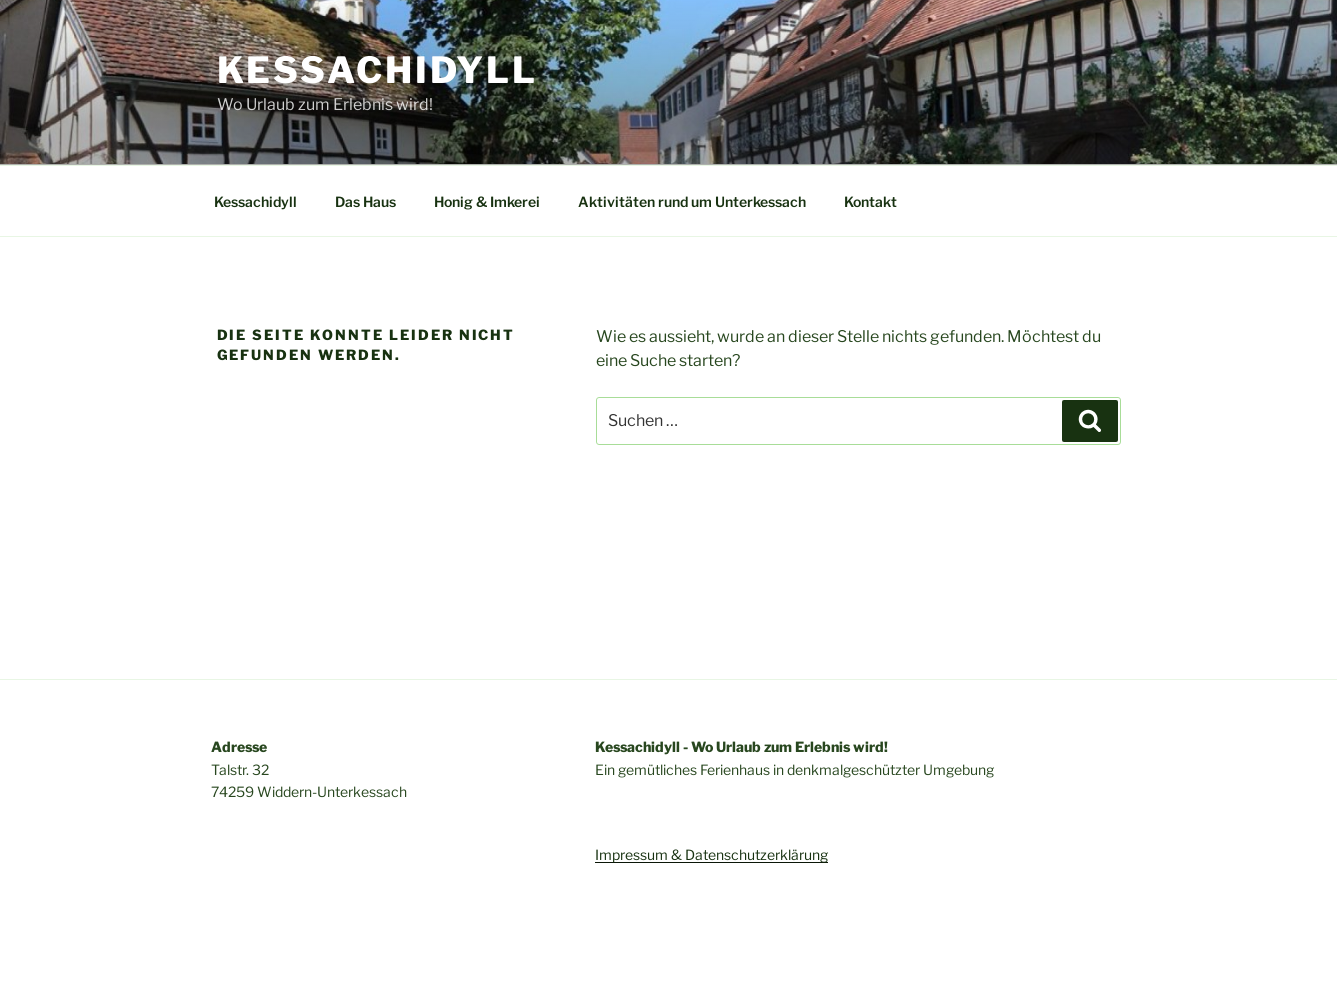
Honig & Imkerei (487, 201)
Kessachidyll (378, 70)
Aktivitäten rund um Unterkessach (692, 201)
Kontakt (870, 201)
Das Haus (365, 201)
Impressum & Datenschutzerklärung (711, 854)
